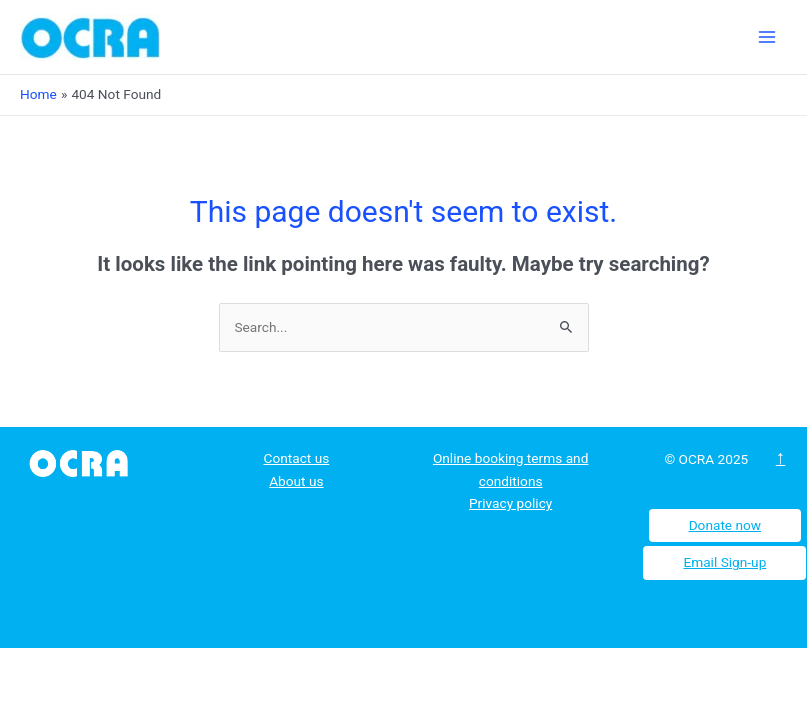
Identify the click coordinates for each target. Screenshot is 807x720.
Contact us (296, 458)
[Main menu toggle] (767, 37)
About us (296, 481)
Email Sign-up (724, 562)
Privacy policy (510, 503)
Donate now (725, 525)
